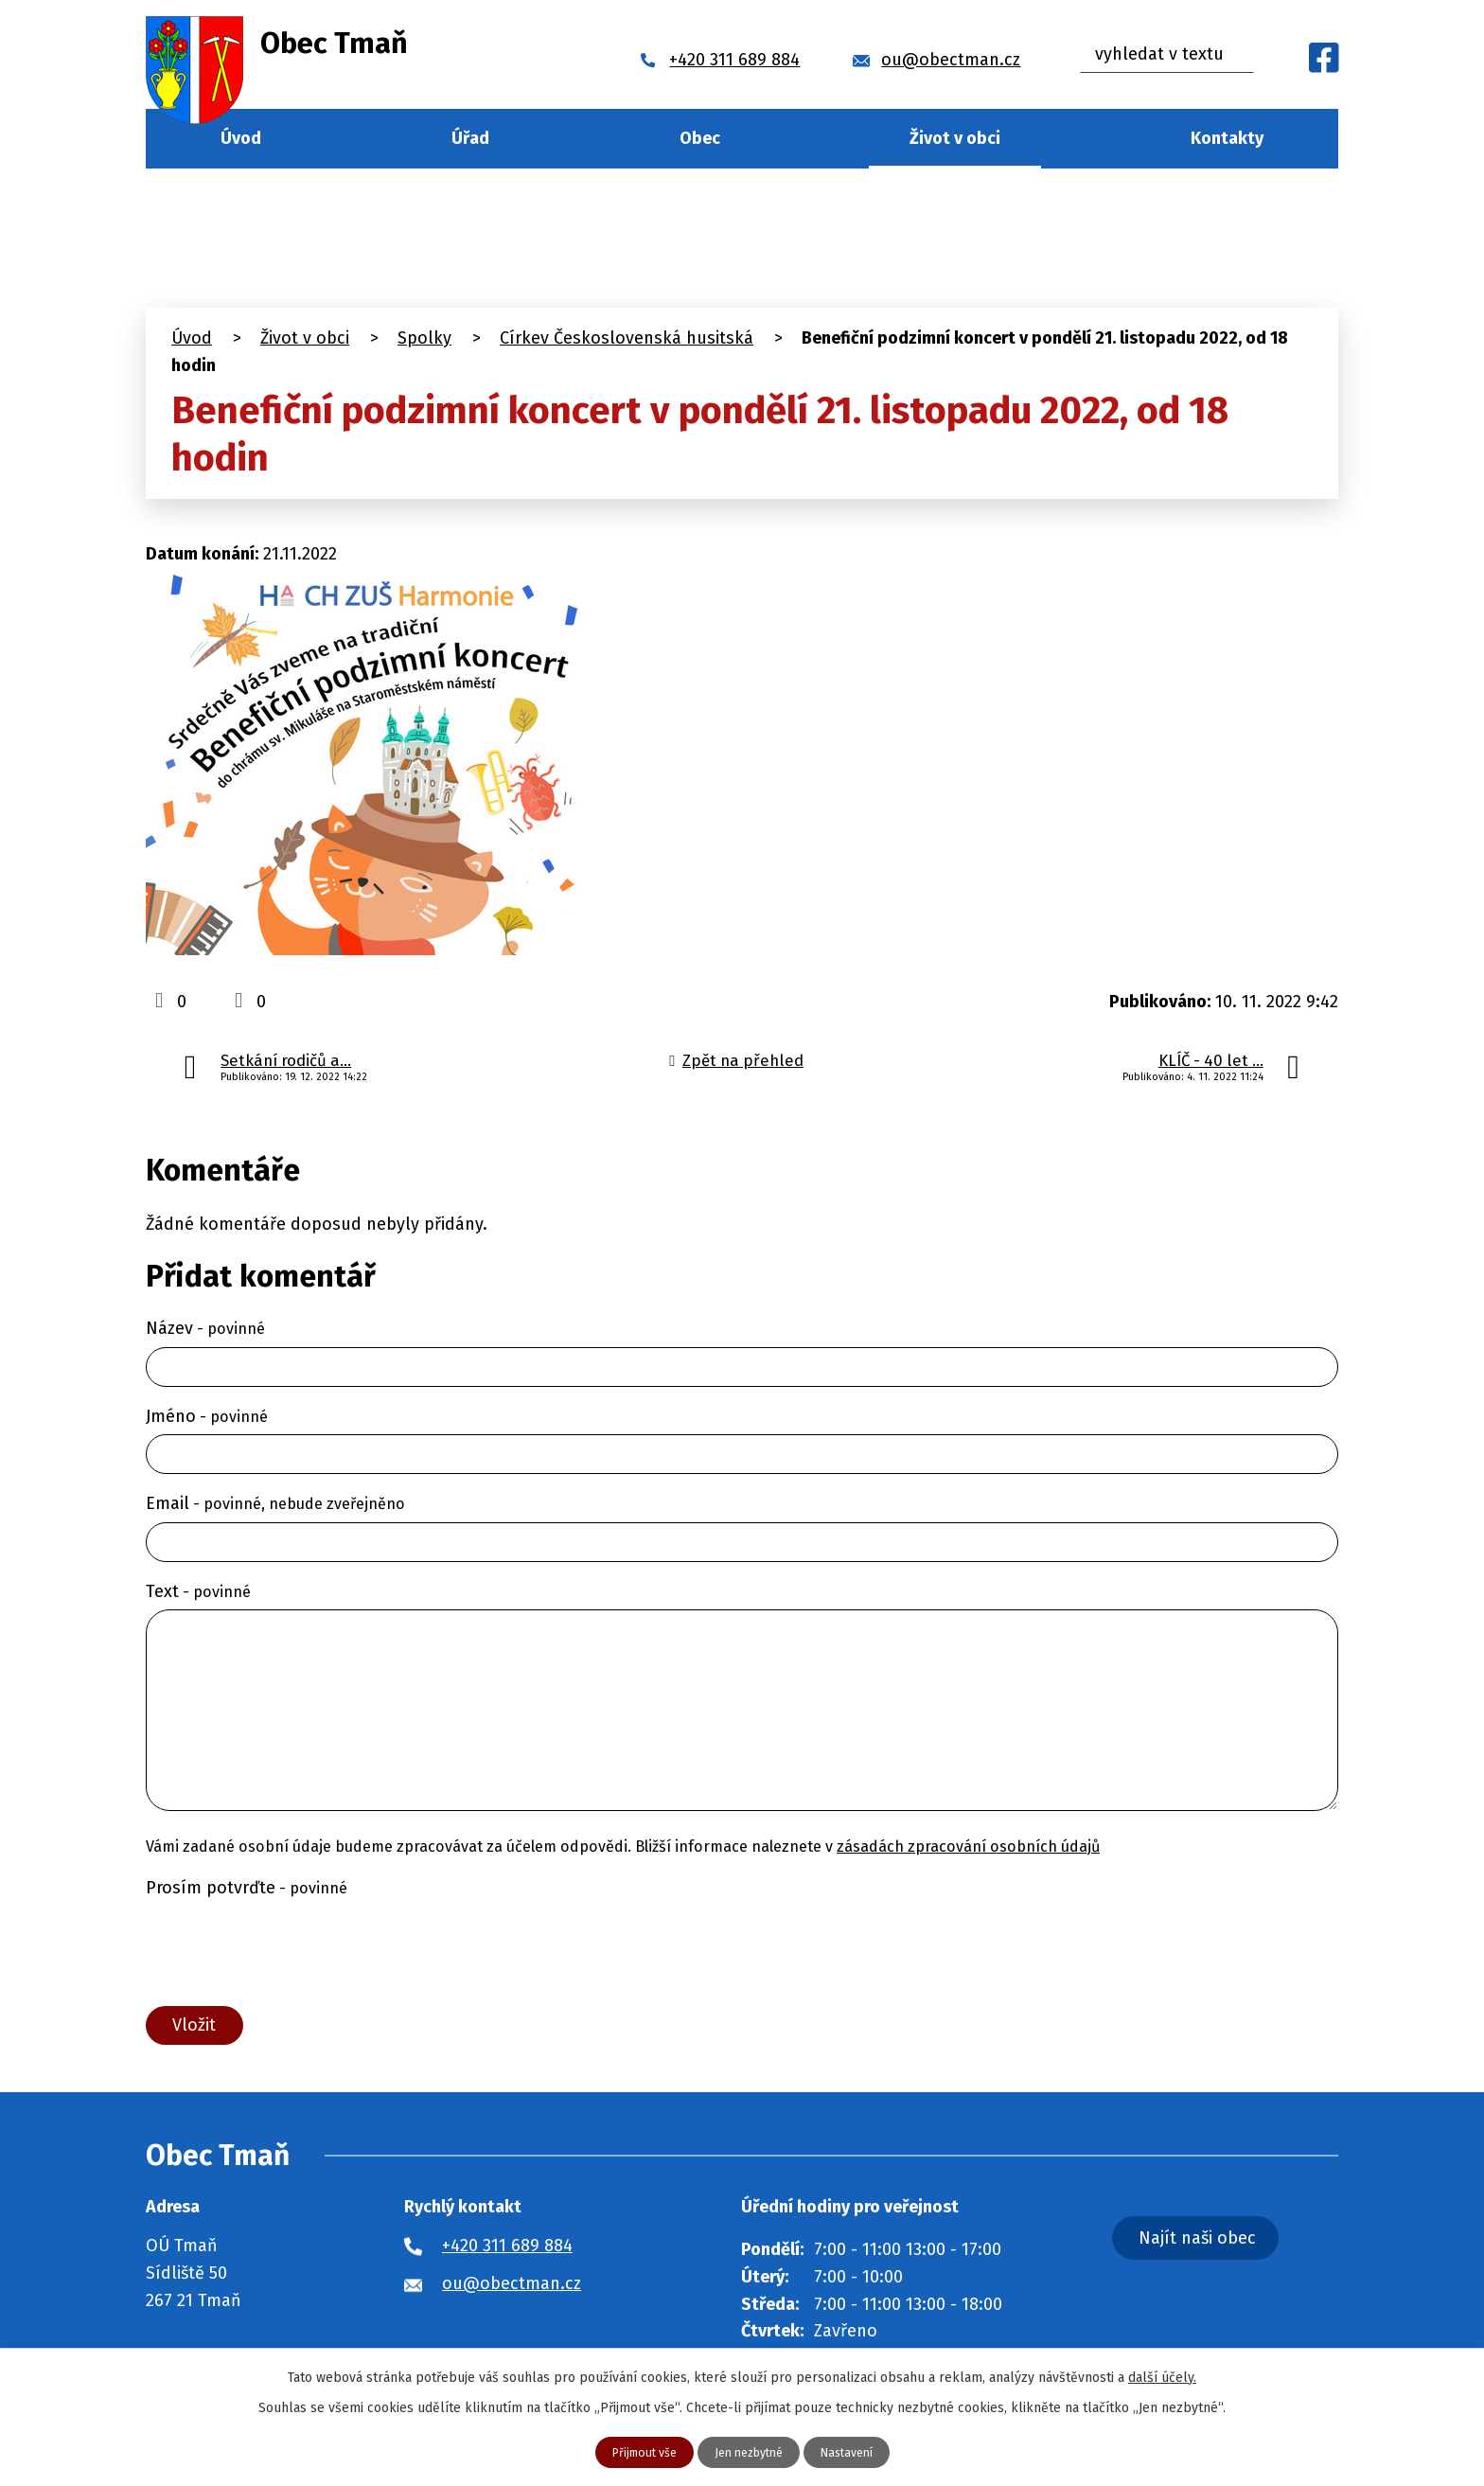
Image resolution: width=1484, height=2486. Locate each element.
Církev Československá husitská (626, 338)
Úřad (470, 138)
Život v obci (955, 138)
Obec (700, 138)
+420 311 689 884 (507, 2255)
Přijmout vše (634, 2451)
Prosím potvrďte (246, 1887)
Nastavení (857, 2451)
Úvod (241, 138)
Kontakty (1227, 138)
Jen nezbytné (749, 2451)
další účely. (1162, 2375)
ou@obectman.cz (511, 2292)
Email (275, 1503)
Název (205, 1328)
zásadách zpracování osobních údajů (968, 1847)
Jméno (207, 1416)
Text (198, 1591)
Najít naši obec (1247, 2252)
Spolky (424, 338)
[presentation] (289, 1952)
